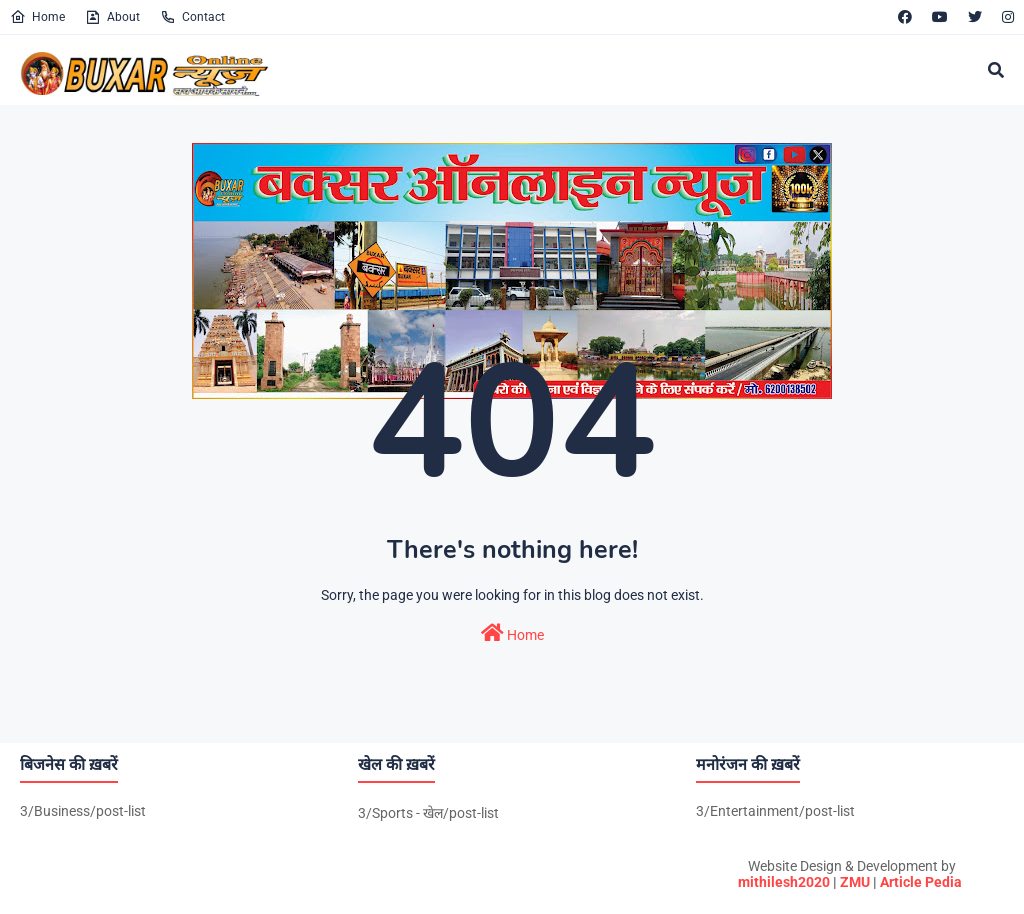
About (112, 17)
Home (37, 17)
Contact (192, 17)
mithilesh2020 (784, 882)
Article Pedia (921, 882)
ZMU (855, 882)
